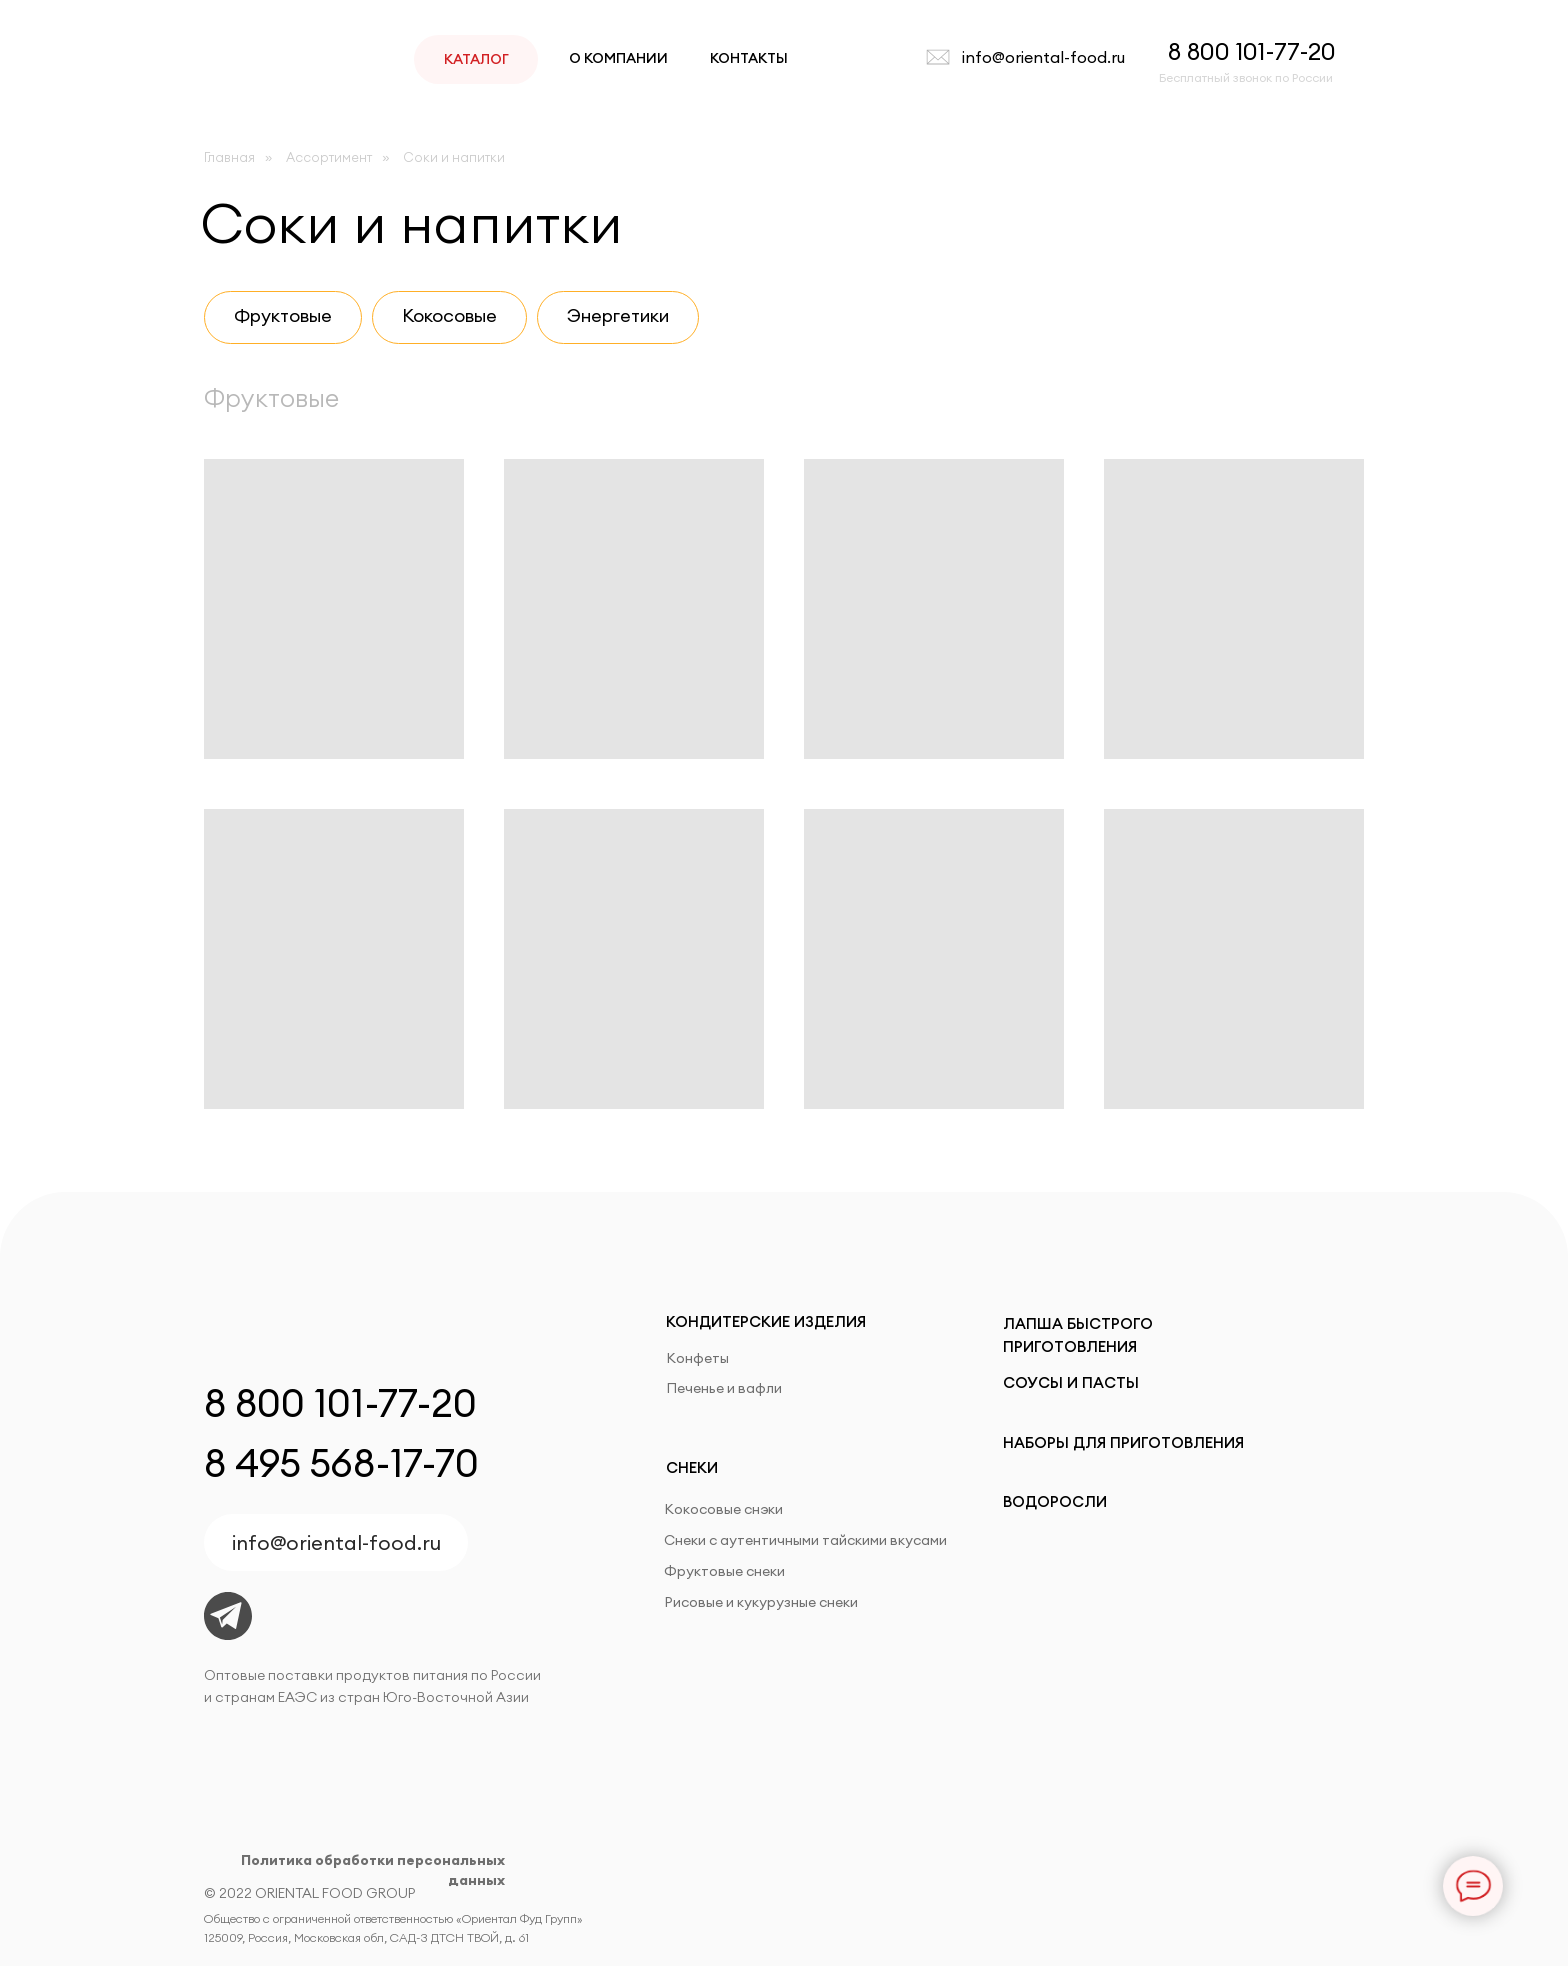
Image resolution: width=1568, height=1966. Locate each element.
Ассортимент (329, 157)
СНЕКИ (692, 1467)
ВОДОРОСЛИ (1055, 1501)
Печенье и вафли (724, 1388)
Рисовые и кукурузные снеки (761, 1602)
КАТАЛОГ (476, 59)
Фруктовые (283, 315)
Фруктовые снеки (724, 1571)
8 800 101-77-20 (1252, 51)
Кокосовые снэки (723, 1509)
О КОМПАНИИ (618, 58)
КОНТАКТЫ (749, 58)
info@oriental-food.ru (1043, 57)
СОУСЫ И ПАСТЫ (1071, 1382)
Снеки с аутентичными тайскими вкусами (805, 1540)
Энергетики (618, 315)
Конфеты (697, 1358)
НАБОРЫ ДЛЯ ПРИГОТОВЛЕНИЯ (1123, 1442)
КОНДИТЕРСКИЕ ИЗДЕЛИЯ (766, 1321)
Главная (229, 157)
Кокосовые (449, 315)
